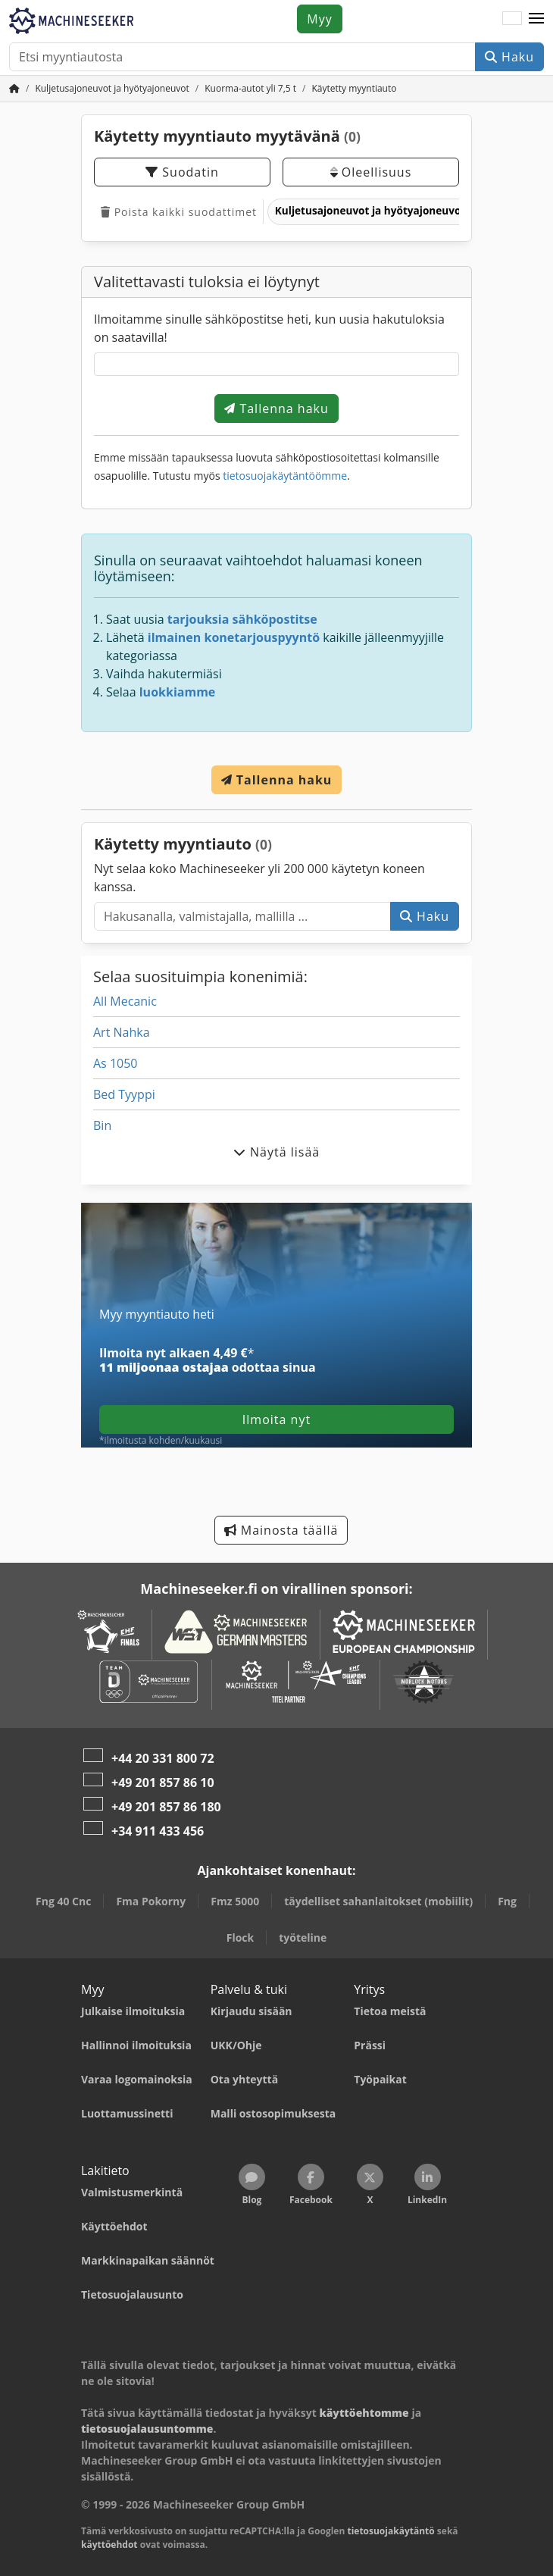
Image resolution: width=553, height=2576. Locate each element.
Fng (507, 1901)
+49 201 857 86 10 (162, 1782)
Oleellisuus (371, 172)
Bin (102, 1125)
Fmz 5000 (235, 1901)
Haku (509, 57)
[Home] (112, 88)
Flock (241, 1937)
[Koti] (14, 88)
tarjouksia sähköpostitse (242, 619)
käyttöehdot (109, 2544)
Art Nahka (121, 1032)
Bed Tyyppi (124, 1094)
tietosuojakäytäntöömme (285, 475)
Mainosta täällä (281, 1530)
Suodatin (182, 172)
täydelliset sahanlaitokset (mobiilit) (378, 1901)
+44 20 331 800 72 (162, 1758)
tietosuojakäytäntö (390, 2530)
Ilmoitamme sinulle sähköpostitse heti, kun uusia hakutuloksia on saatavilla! (269, 328)
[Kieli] (512, 19)
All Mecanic (125, 1001)
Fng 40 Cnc (63, 1901)
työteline (302, 1937)
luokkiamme (177, 692)
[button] (536, 19)
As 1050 (115, 1063)
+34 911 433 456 (157, 1831)
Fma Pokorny (151, 1901)
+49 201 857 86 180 (166, 1806)
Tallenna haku (276, 408)
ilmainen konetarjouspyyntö (234, 637)
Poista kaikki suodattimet (179, 212)
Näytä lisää (276, 1152)
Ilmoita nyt (276, 1419)
